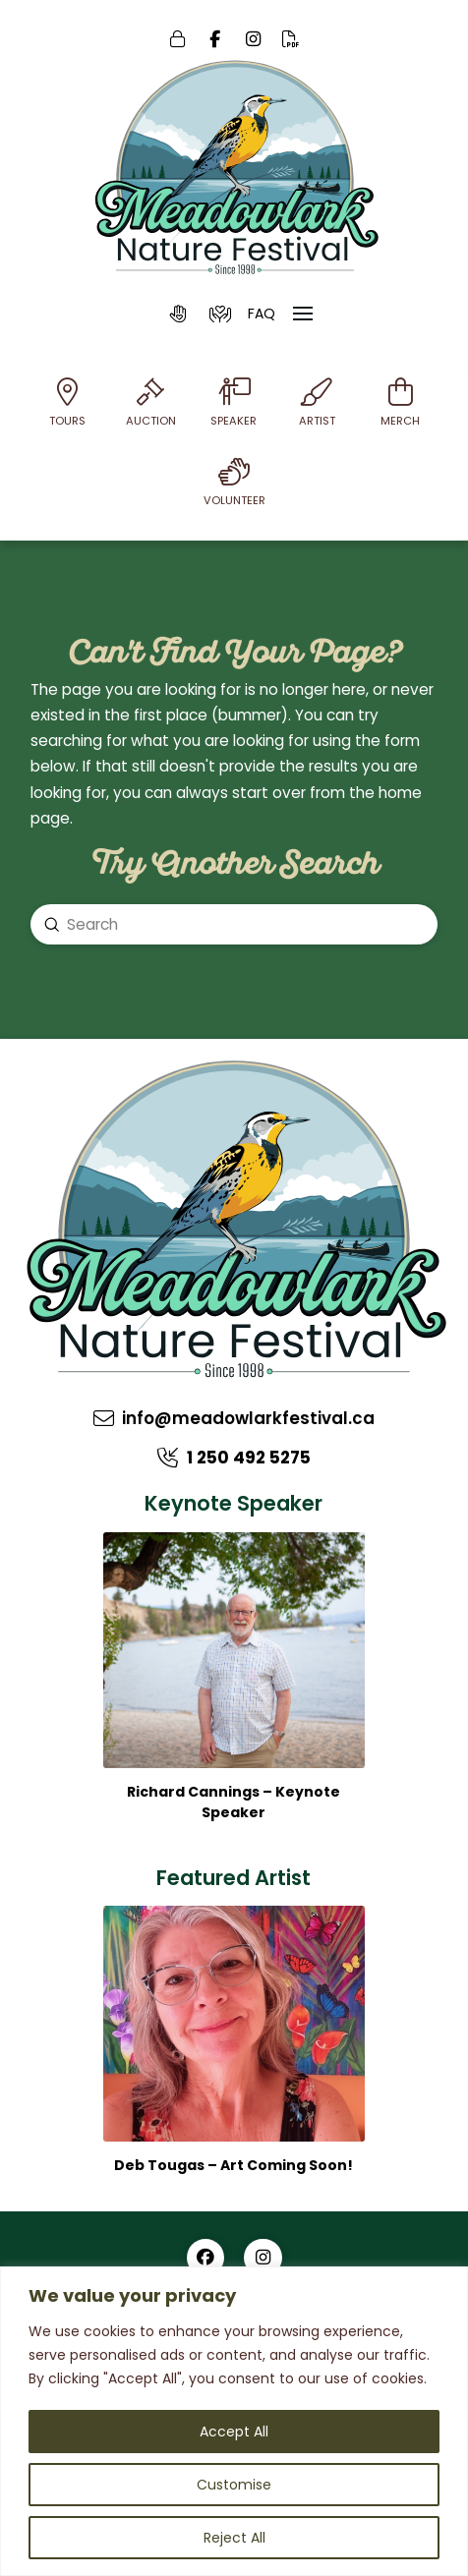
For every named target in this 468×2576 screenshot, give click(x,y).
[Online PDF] (291, 40)
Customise (234, 2484)
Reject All (234, 2537)
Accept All (234, 2431)
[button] (179, 313)
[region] (234, 2421)
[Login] (177, 40)
